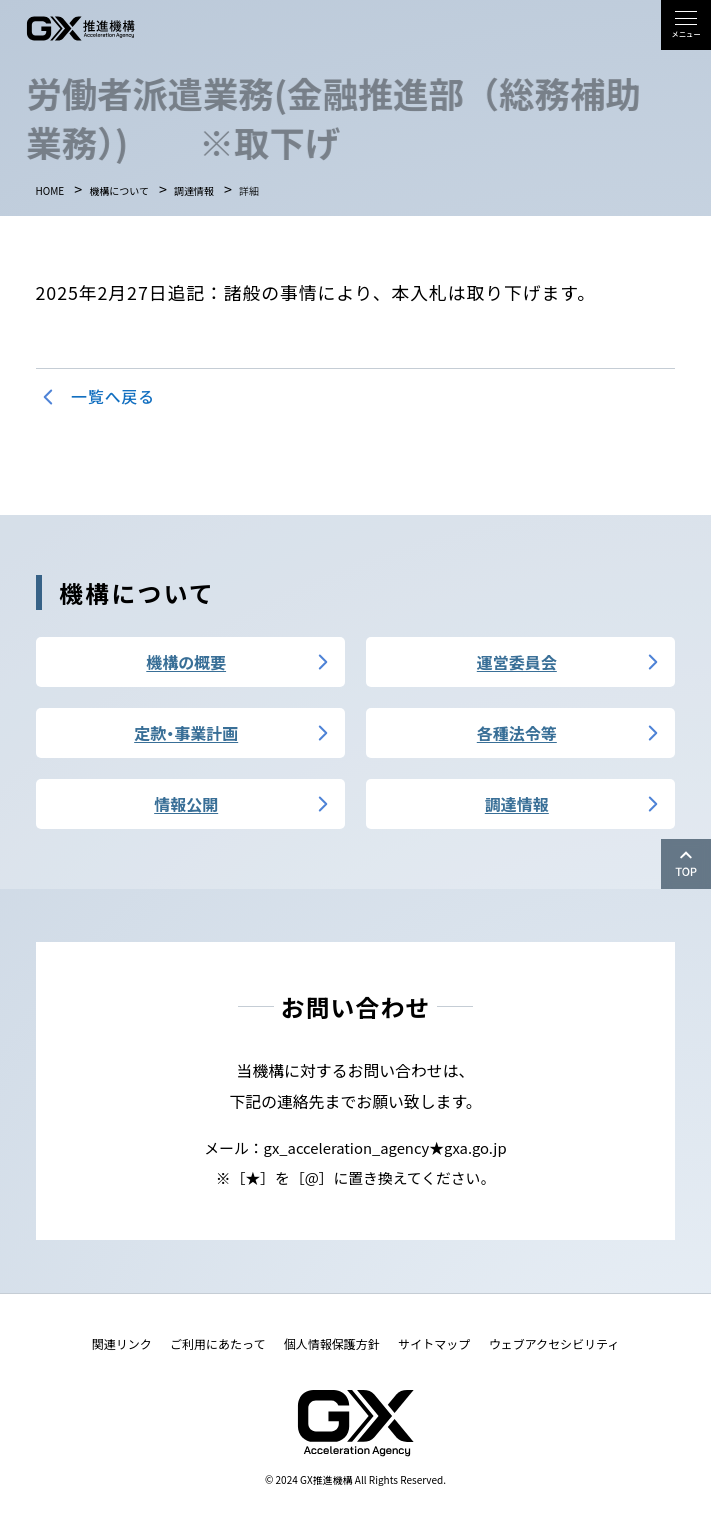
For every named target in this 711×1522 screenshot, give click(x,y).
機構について (119, 191)
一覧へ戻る (113, 396)
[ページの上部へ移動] (686, 864)
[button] (686, 25)
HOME (50, 191)
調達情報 (194, 191)
